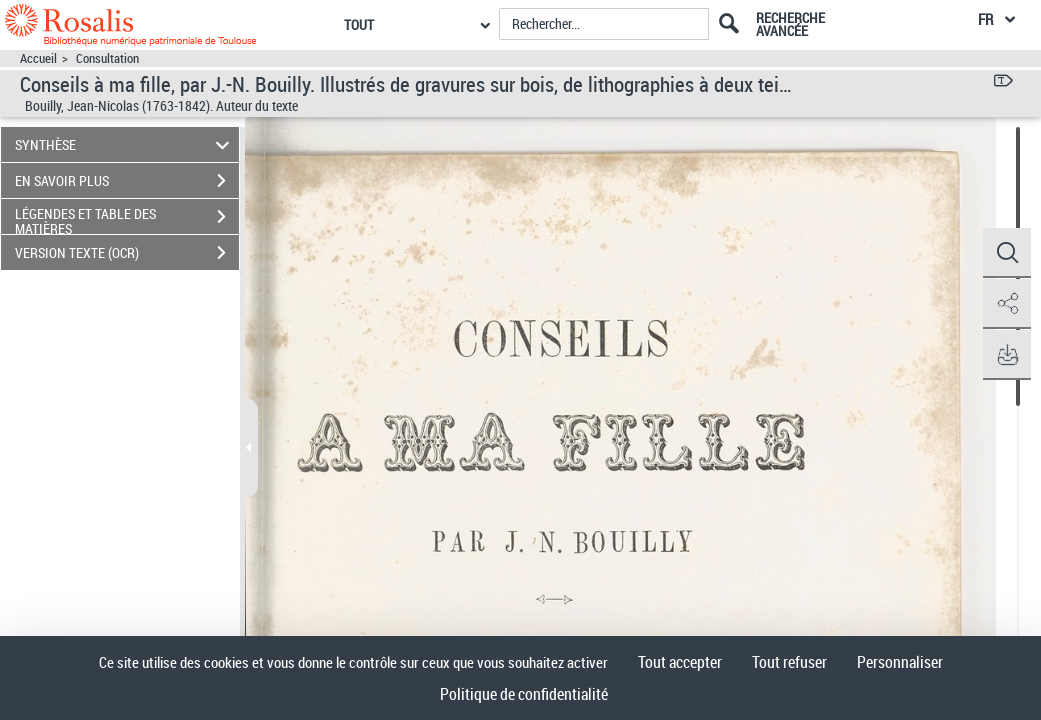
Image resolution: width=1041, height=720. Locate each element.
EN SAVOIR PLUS (127, 181)
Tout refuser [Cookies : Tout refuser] (789, 662)
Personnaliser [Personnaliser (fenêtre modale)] (900, 662)
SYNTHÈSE (125, 144)
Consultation (107, 58)
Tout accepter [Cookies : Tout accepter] (680, 662)
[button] (1006, 253)
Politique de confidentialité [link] (524, 694)
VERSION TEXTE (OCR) (127, 253)
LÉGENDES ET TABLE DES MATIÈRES (127, 219)
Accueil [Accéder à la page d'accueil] (38, 58)
